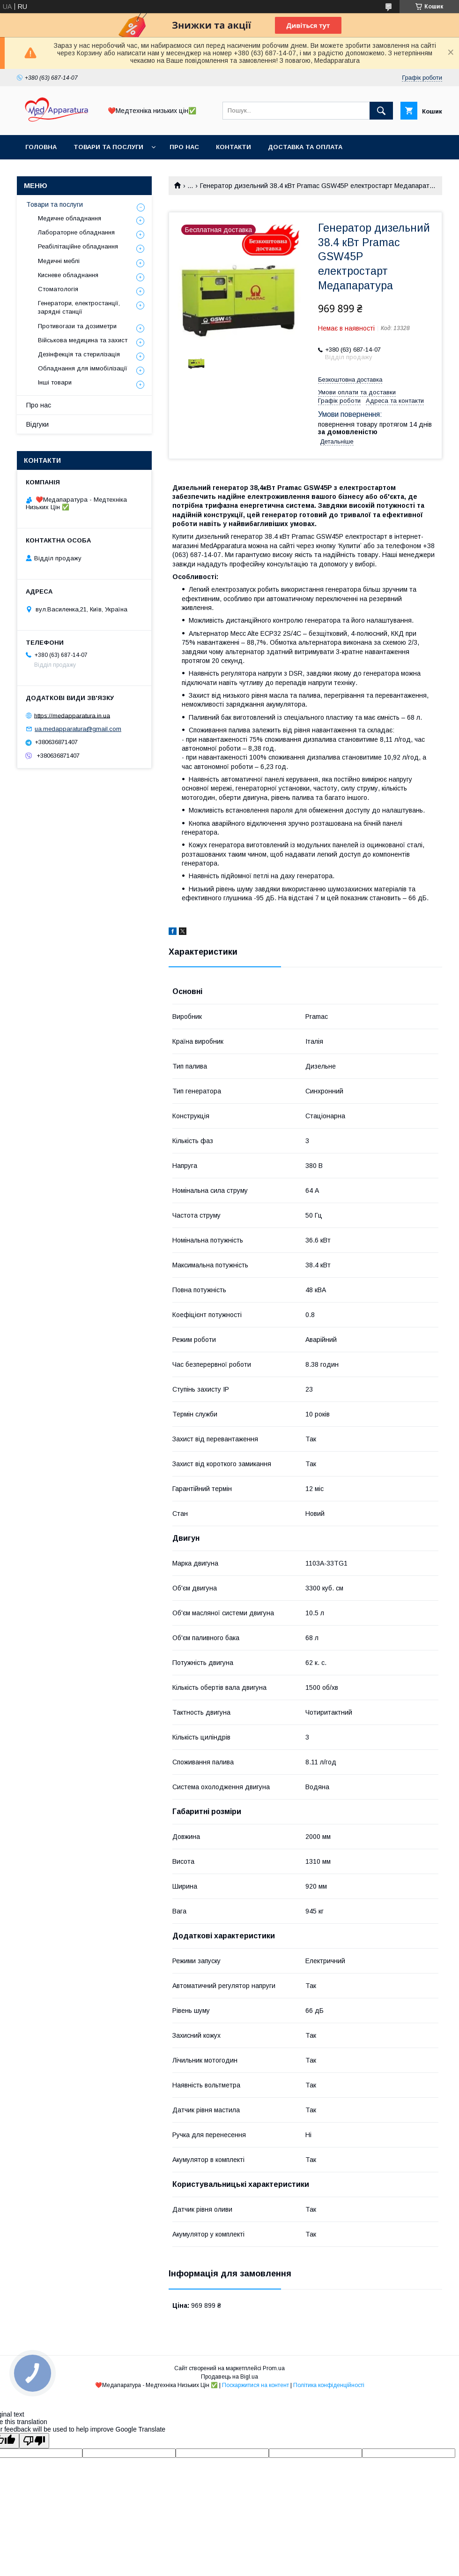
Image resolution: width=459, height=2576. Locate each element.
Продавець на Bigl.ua (229, 2376)
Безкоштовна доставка (350, 379)
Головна (41, 147)
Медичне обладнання (69, 218)
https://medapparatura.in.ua (72, 715)
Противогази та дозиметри (77, 326)
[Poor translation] (34, 2440)
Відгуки (37, 424)
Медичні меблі (59, 260)
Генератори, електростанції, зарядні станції (79, 307)
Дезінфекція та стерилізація (79, 354)
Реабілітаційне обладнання (78, 246)
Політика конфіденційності (328, 2385)
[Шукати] (381, 111)
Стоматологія (58, 289)
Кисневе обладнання (68, 275)
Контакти (233, 147)
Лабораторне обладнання (76, 232)
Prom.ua (274, 2368)
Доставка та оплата (305, 147)
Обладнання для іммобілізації (82, 368)
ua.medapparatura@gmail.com (78, 728)
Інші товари (55, 382)
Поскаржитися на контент (255, 2385)
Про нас (184, 147)
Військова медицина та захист (82, 340)
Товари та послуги (108, 147)
